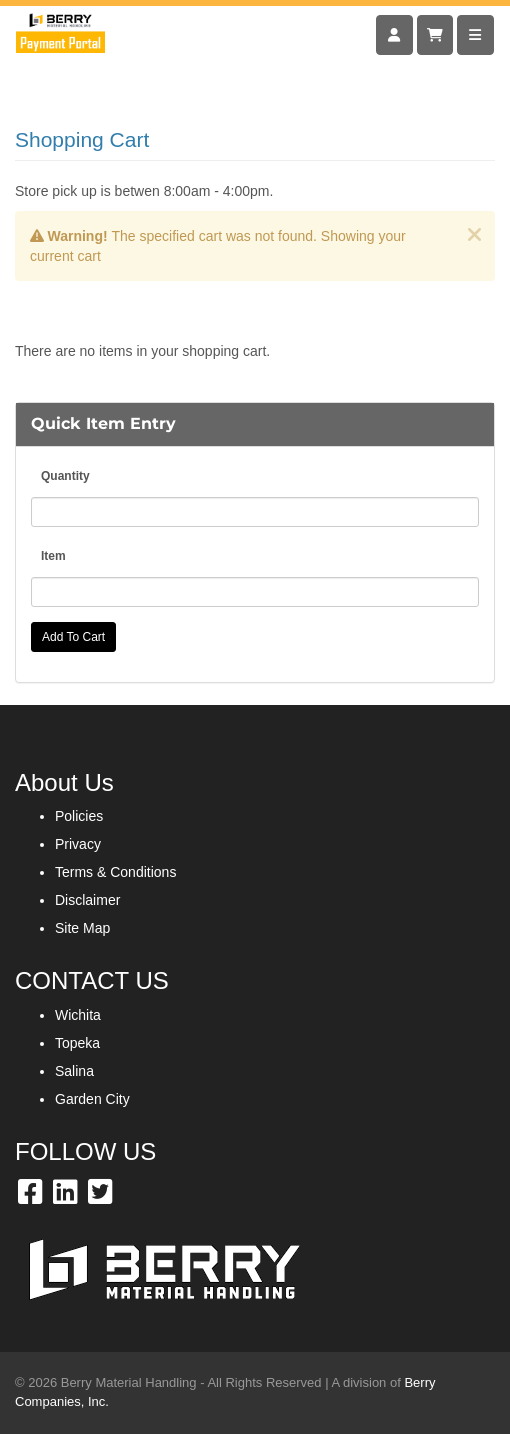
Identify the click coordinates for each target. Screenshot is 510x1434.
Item (53, 556)
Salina (74, 1071)
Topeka (77, 1043)
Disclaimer (87, 900)
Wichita (78, 1015)
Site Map (82, 928)
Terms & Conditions (115, 872)
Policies (79, 816)
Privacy (78, 844)
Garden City (92, 1099)
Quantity (65, 476)
